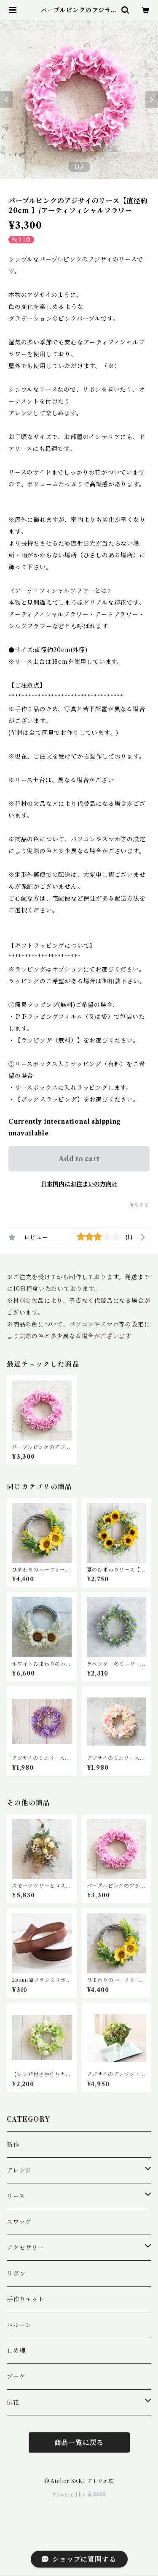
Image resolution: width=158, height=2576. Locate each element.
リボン (16, 2273)
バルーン (19, 2325)
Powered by (79, 2494)
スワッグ (19, 2222)
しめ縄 (16, 2351)
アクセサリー (25, 2247)
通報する (139, 1205)
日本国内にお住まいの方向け (79, 1184)
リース (16, 2196)
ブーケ (16, 2376)
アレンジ (19, 2170)
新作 (13, 2144)
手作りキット (25, 2299)
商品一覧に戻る (79, 2442)
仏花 (13, 2402)
